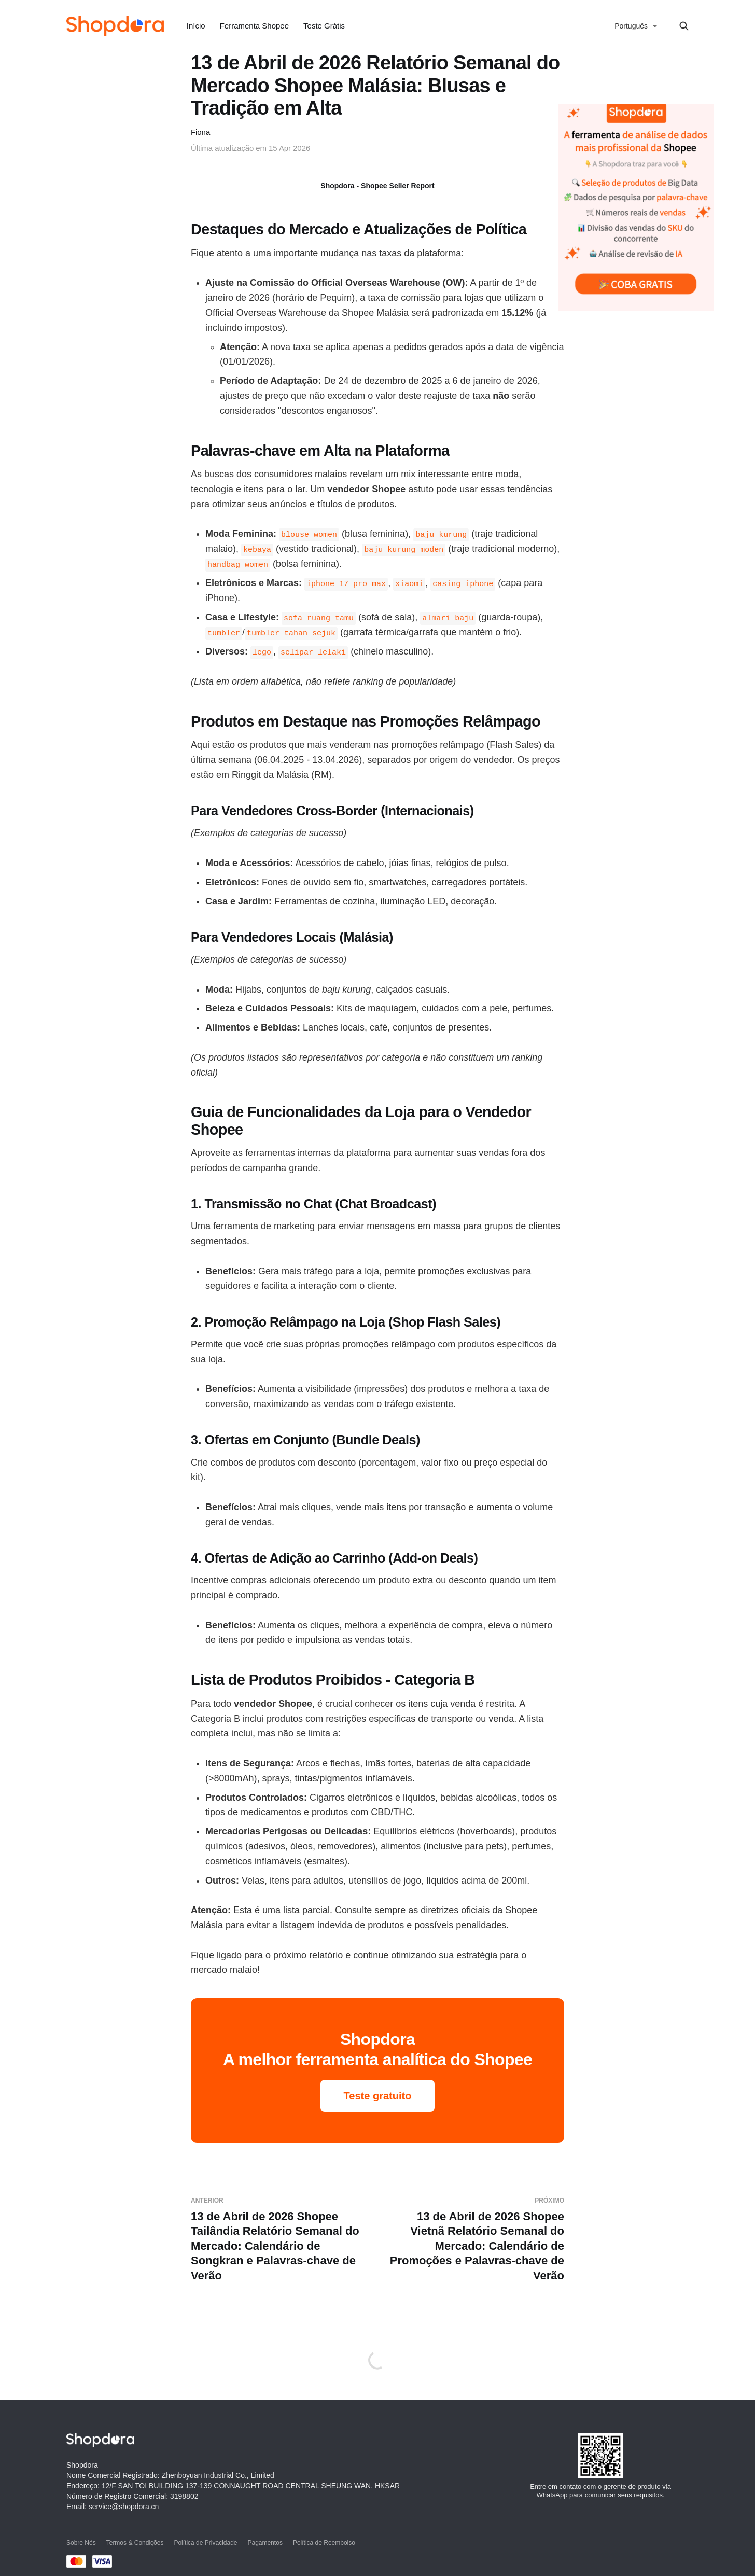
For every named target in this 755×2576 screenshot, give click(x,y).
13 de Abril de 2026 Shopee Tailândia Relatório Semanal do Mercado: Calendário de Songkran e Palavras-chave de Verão (280, 2239)
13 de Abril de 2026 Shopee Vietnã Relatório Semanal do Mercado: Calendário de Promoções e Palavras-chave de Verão (475, 2239)
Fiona (200, 132)
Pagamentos (265, 2542)
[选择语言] (636, 26)
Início (196, 25)
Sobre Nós (81, 2542)
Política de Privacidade (205, 2542)
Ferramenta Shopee (254, 25)
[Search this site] (684, 26)
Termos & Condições (135, 2542)
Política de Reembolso (324, 2542)
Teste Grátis (324, 25)
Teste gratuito (378, 2095)
